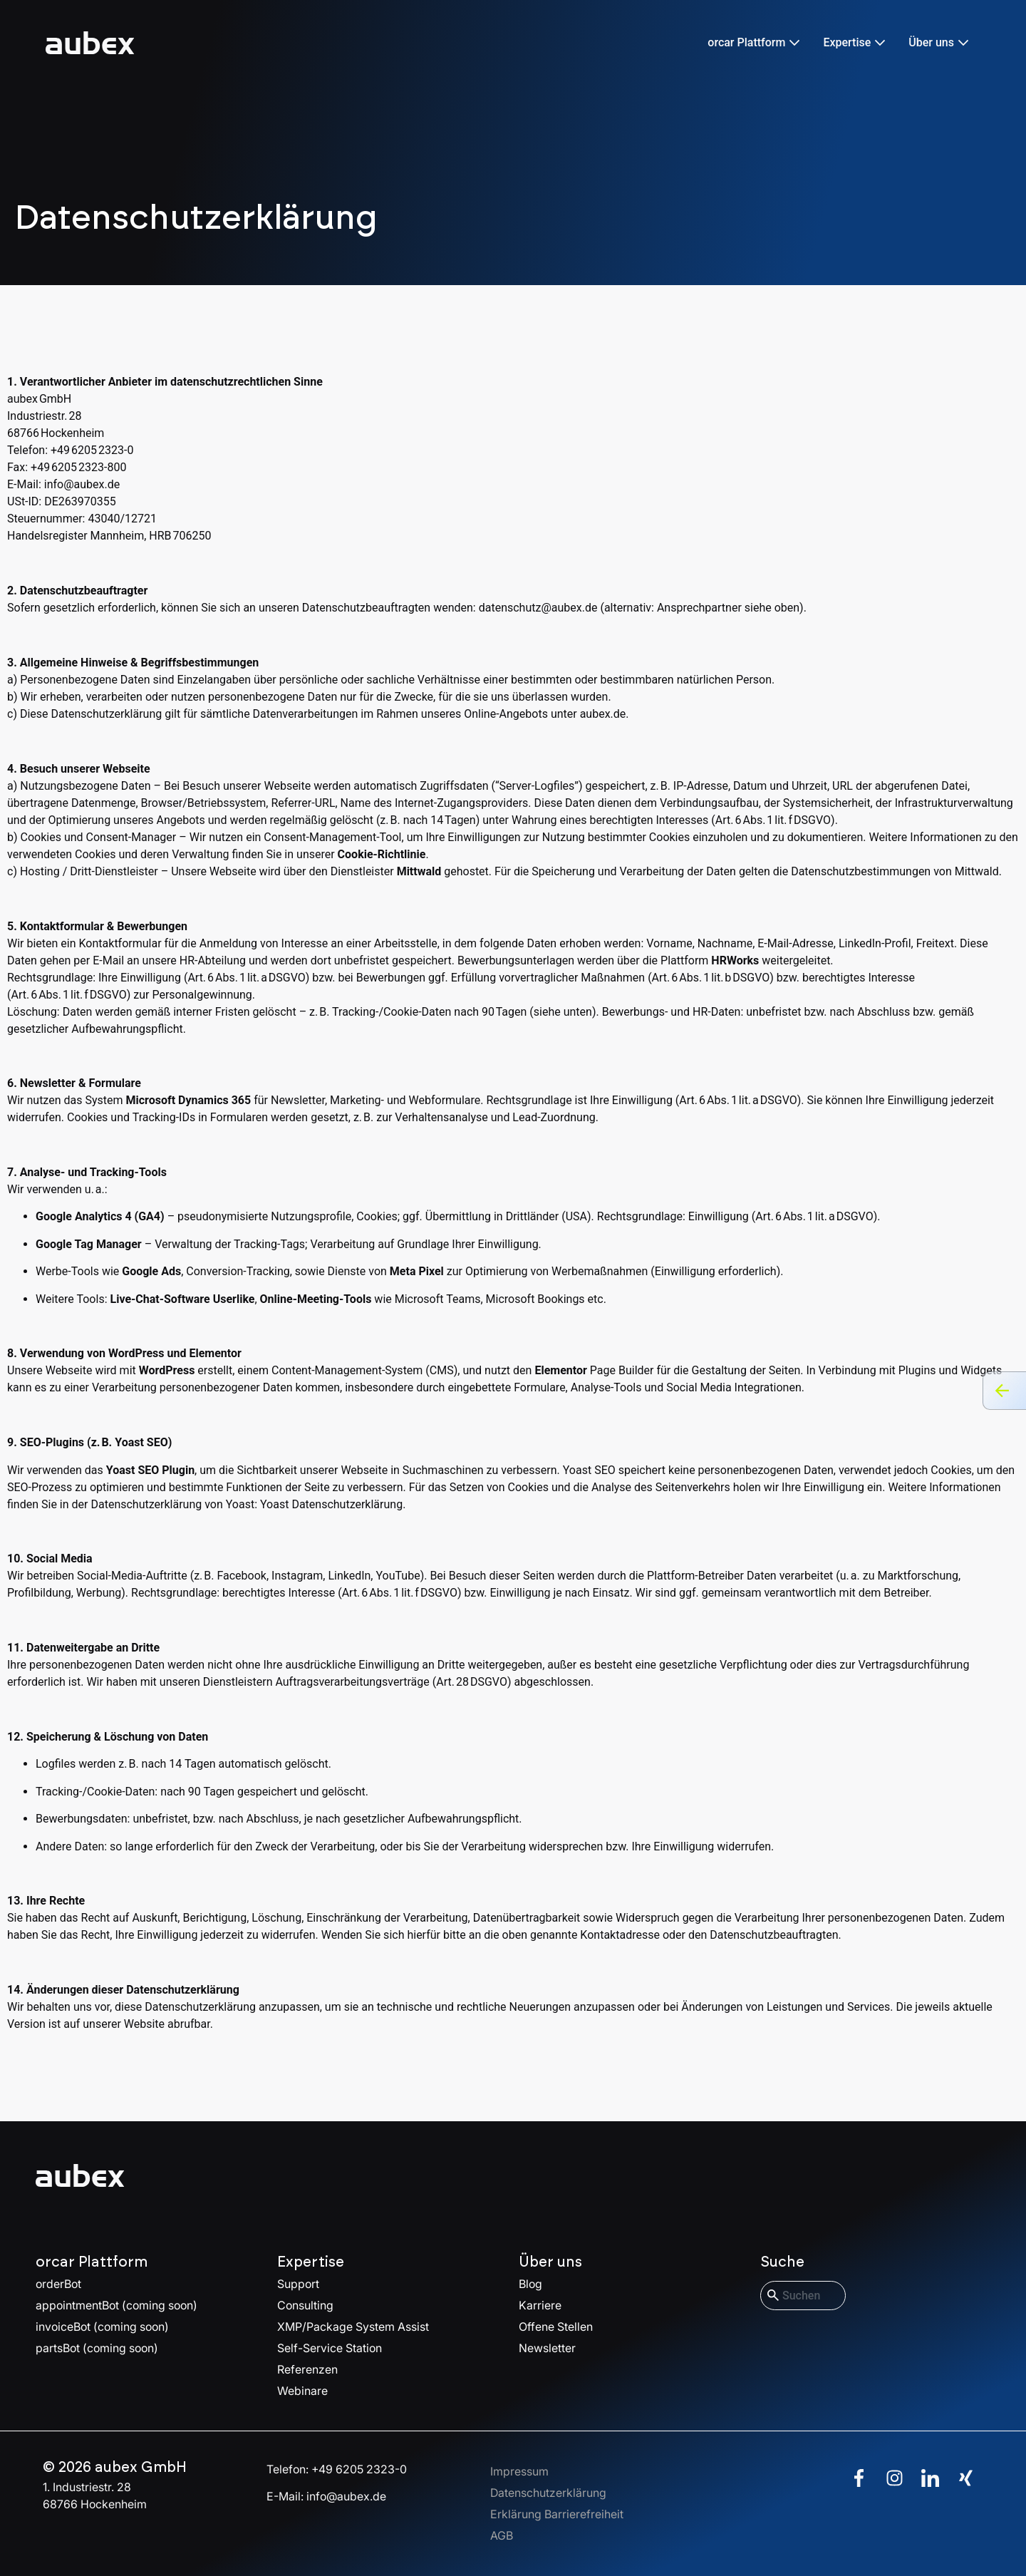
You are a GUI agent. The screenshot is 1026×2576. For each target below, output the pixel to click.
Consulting (305, 2305)
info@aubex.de (82, 484)
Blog (530, 2284)
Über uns (550, 2262)
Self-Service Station (329, 2348)
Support (298, 2284)
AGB (501, 2535)
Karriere (540, 2305)
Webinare (302, 2391)
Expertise (310, 2262)
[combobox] (803, 2295)
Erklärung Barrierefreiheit (556, 2514)
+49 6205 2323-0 (359, 2469)
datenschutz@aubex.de (538, 607)
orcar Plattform (91, 2262)
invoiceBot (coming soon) (102, 2326)
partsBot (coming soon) (97, 2348)
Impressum (519, 2471)
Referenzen (307, 2369)
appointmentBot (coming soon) (116, 2305)
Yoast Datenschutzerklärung (331, 1504)
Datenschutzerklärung (548, 2492)
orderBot (58, 2284)
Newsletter (547, 2348)
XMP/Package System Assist (353, 2326)
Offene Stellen (556, 2326)
